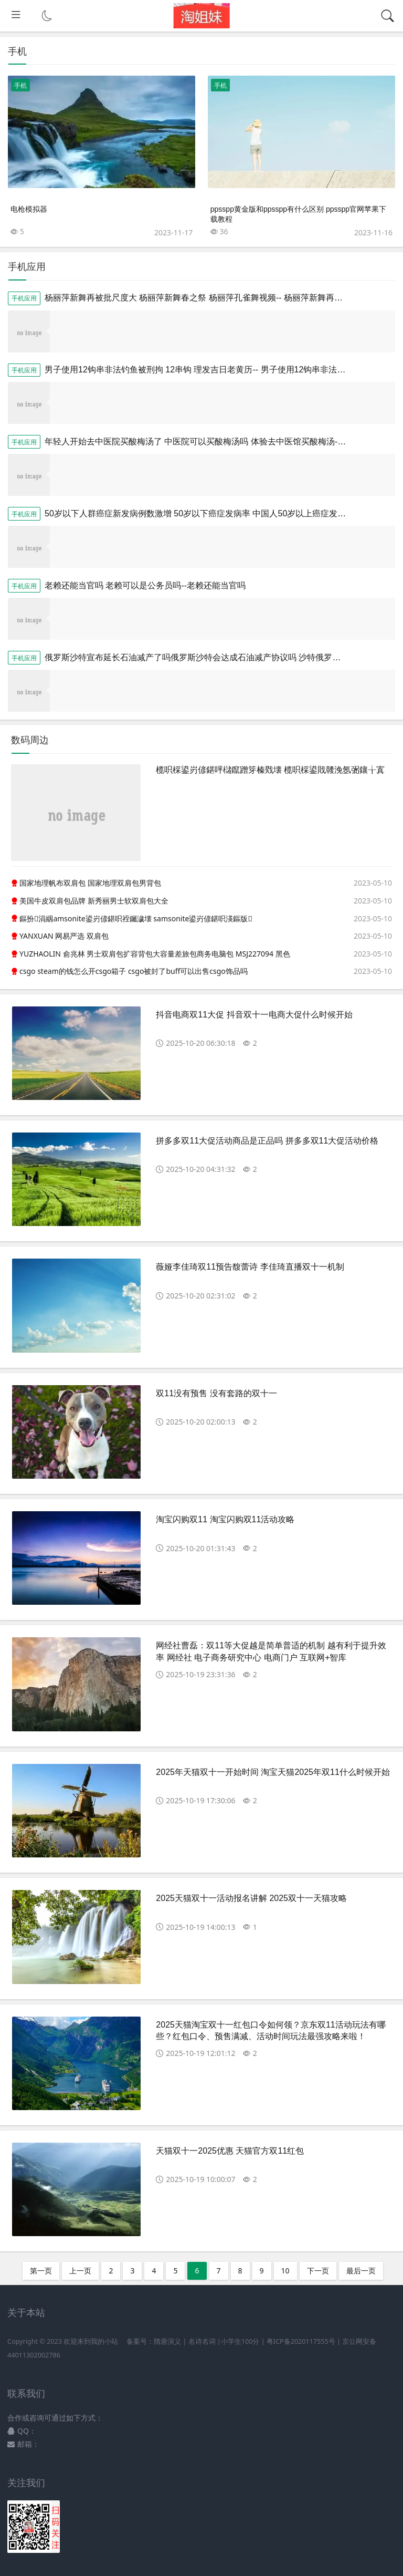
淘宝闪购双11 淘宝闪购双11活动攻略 (225, 1519)
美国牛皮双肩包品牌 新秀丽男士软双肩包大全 (93, 901)
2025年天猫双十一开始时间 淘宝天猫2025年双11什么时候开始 (272, 1772)
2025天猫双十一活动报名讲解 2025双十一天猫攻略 (251, 1898)
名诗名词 (202, 2341)
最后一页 (361, 2271)
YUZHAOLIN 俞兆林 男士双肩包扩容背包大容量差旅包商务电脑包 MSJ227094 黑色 (154, 954)
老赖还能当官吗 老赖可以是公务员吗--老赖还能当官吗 (145, 585)
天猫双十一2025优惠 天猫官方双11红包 (230, 2150)
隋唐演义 (167, 2341)
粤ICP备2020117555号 (301, 2341)
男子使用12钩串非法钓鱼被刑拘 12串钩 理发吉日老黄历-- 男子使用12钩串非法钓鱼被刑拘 (212, 369)
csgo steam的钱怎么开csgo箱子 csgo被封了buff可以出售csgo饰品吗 (133, 971)
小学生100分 (240, 2341)
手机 (20, 85)
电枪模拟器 (28, 209)
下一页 (318, 2271)
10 (285, 2271)
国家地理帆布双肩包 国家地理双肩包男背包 (90, 883)
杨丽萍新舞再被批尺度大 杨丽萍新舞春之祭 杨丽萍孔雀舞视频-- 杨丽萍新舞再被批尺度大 (210, 297)
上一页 (80, 2271)
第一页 (41, 2271)
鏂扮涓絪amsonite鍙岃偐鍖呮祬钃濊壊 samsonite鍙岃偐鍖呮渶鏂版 (135, 918)
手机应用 (24, 298)
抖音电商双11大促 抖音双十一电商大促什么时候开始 (254, 1014)
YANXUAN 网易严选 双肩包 (64, 936)
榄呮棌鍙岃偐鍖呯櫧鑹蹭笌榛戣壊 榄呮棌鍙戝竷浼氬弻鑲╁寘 (270, 769)
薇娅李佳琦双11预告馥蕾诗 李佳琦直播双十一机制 (250, 1266)
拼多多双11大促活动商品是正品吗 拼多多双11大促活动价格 (267, 1140)
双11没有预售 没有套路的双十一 (216, 1393)
